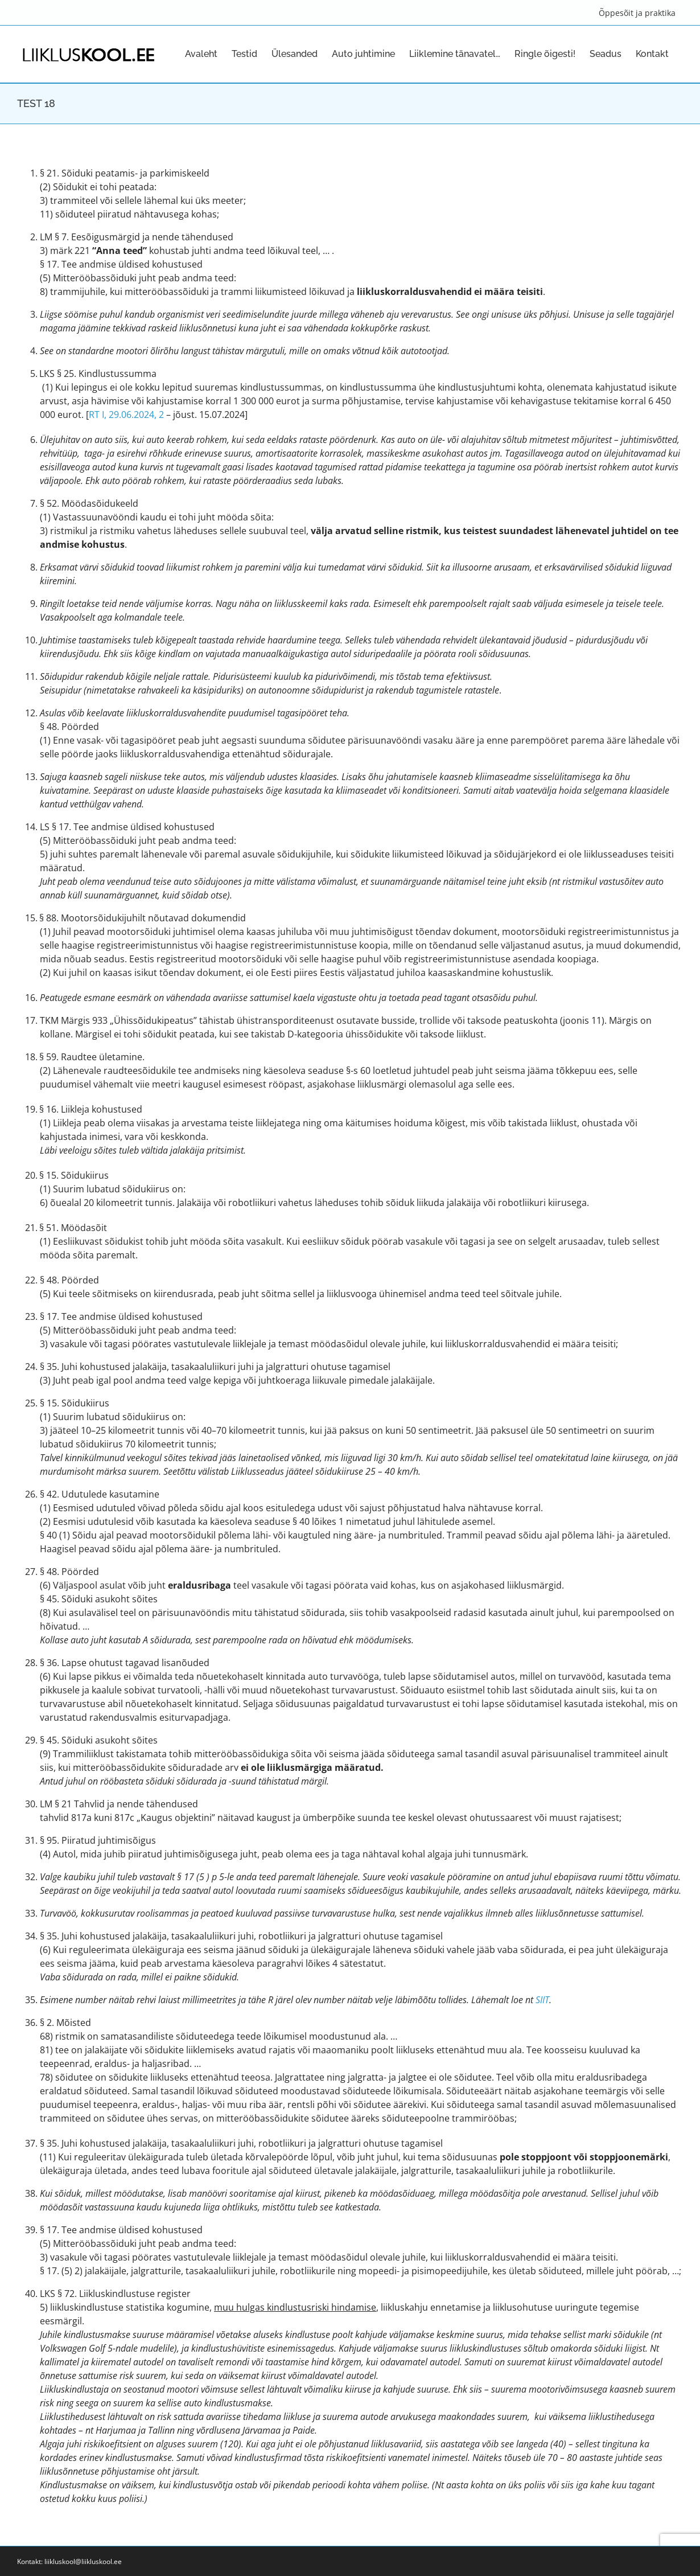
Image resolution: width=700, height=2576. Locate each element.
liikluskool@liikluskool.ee (83, 2561)
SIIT (542, 1999)
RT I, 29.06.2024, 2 (126, 414)
